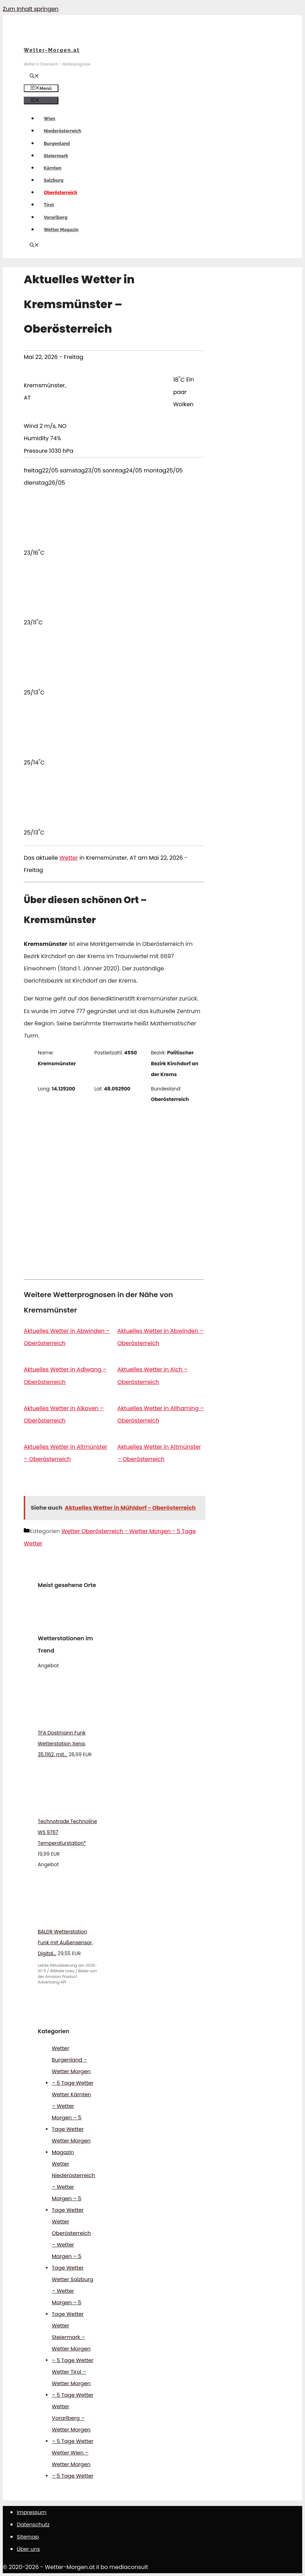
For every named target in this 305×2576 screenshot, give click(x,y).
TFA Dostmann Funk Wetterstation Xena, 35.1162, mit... (62, 1743)
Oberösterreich (60, 192)
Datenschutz (33, 2524)
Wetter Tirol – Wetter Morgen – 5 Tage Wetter (72, 2383)
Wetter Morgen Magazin (71, 2146)
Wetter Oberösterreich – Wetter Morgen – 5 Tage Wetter (71, 2244)
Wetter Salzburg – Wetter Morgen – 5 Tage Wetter (72, 2297)
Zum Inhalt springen (30, 9)
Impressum (32, 2512)
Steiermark (56, 155)
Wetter (68, 858)
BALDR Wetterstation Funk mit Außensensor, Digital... (65, 1942)
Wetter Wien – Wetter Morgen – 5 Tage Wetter (72, 2464)
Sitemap (28, 2536)
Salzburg (53, 180)
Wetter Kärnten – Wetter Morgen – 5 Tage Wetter (71, 2112)
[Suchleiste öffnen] (34, 76)
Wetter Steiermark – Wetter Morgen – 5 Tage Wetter (72, 2343)
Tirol (49, 204)
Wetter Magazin (61, 229)
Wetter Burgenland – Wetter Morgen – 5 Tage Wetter (72, 2065)
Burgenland (57, 143)
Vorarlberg (56, 217)
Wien (49, 118)
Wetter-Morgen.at (52, 50)
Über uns (28, 2549)
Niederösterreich (62, 130)
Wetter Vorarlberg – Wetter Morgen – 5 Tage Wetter (72, 2424)
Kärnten (52, 168)
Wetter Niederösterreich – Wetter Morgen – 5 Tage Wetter (73, 2187)
